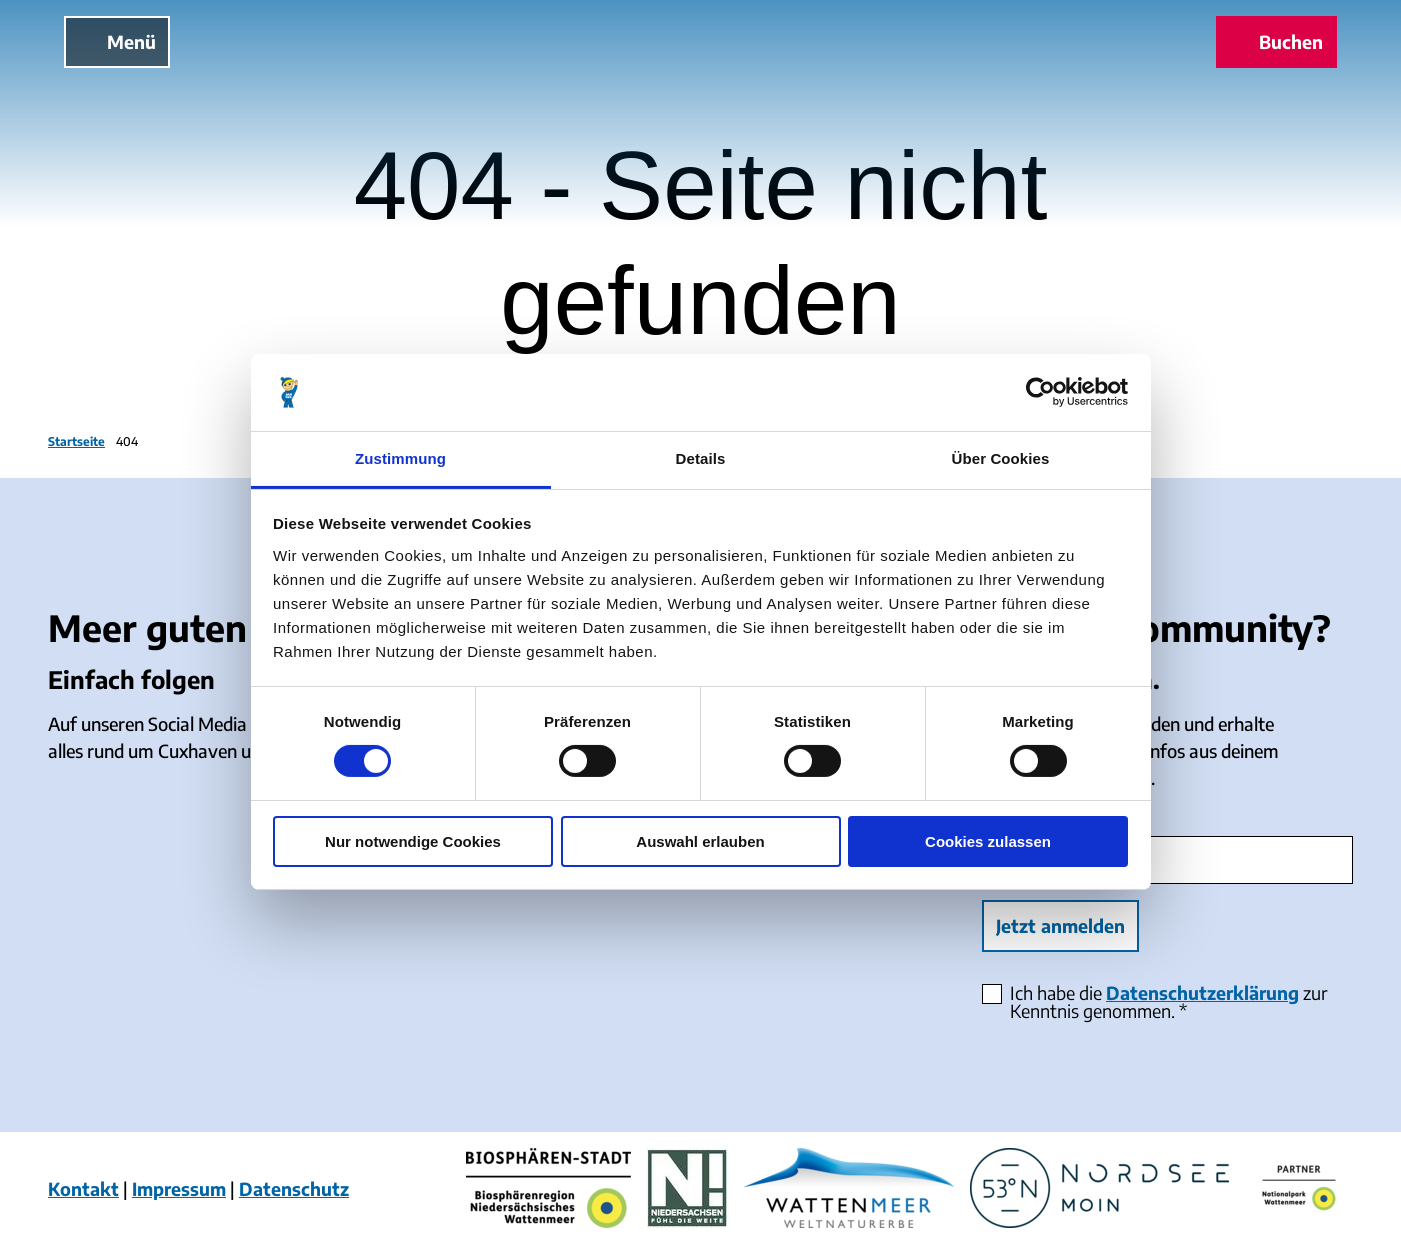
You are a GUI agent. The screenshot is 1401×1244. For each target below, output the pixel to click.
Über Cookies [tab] (1001, 458)
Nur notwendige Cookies (413, 841)
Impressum (179, 1188)
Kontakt (83, 1188)
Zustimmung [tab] (400, 458)
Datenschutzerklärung (1202, 992)
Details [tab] (701, 458)
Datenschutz (294, 1188)
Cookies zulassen (988, 841)
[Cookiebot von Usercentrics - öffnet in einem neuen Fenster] (1040, 392)
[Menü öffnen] (117, 42)
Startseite (76, 441)
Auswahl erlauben (700, 841)
